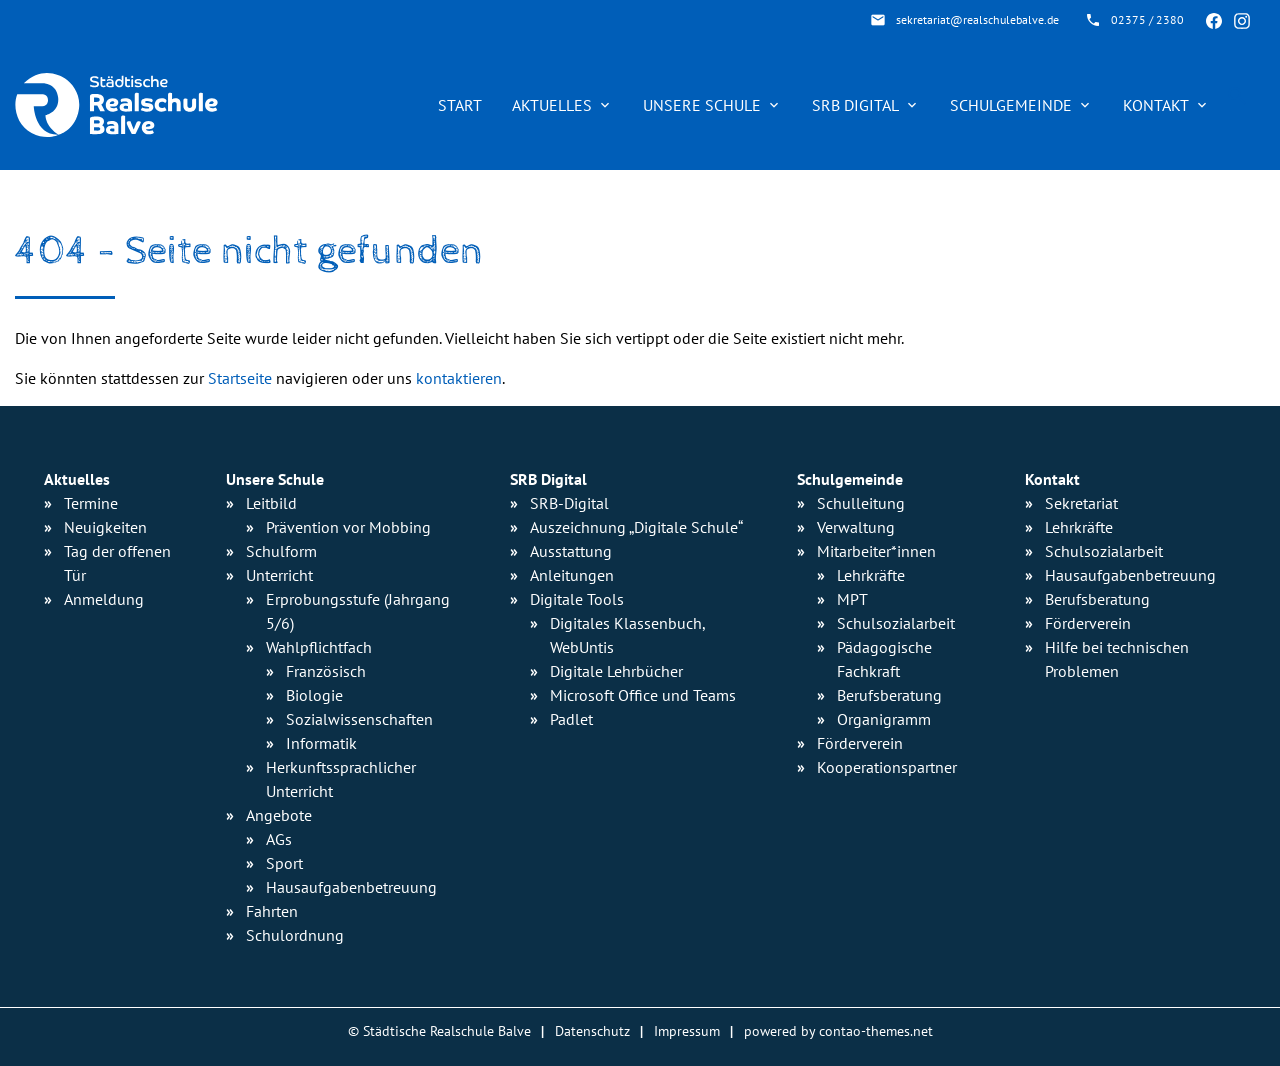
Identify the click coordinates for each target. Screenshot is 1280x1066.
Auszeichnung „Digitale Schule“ (636, 527)
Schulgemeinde (1011, 105)
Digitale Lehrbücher (616, 671)
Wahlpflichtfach (319, 647)
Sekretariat (1081, 503)
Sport (284, 863)
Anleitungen (572, 575)
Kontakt (1156, 105)
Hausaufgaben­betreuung (351, 887)
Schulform (281, 551)
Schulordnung (295, 935)
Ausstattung (571, 551)
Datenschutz (592, 1030)
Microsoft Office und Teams (643, 695)
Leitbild (271, 503)
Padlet (571, 719)
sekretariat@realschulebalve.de (977, 19)
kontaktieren (459, 378)
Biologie (314, 695)
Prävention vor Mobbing (348, 527)
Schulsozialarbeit (896, 623)
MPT (852, 599)
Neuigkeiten (105, 527)
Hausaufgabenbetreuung (1130, 575)
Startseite (240, 378)
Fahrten (272, 911)
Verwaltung (856, 527)
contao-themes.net (876, 1030)
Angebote (279, 815)
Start (460, 105)
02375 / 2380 (1147, 19)
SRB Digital (855, 105)
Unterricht (279, 575)
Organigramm (884, 719)
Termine (91, 503)
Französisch (326, 671)
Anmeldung (104, 599)
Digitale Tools (577, 599)
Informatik (321, 743)
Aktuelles (552, 105)
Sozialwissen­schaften (359, 719)
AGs (279, 839)
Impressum (687, 1030)
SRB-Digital (569, 503)
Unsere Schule (702, 105)
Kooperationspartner (887, 767)
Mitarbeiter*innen (876, 551)
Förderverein (860, 743)
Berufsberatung (889, 695)
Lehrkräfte (871, 575)
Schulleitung (861, 503)
